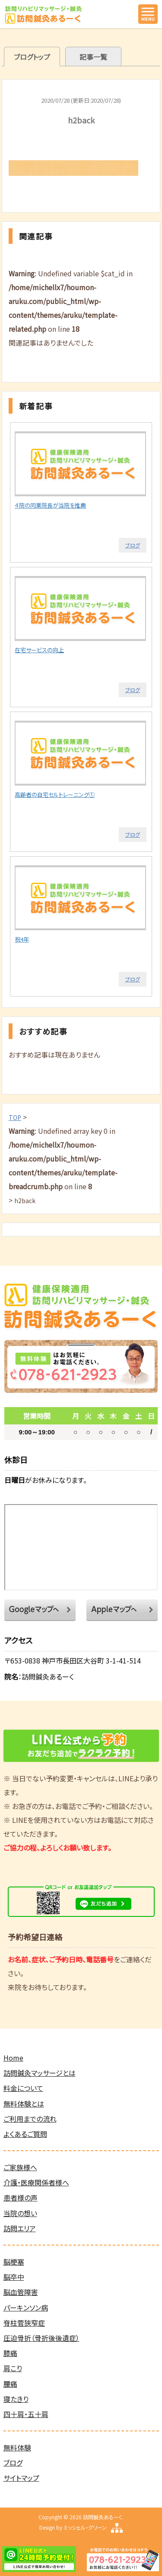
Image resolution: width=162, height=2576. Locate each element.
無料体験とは (23, 2103)
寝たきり (16, 2399)
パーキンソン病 (25, 2307)
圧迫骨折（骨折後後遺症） (41, 2338)
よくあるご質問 (25, 2134)
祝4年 (22, 939)
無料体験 (17, 2447)
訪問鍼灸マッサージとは (39, 2073)
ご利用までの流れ (30, 2118)
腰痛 (10, 2384)
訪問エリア (19, 2228)
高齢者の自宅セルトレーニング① (55, 794)
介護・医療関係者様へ (36, 2182)
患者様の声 (20, 2197)
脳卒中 (13, 2277)
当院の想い (20, 2213)
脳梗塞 (13, 2261)
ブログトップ (32, 57)
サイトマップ (21, 2477)
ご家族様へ (20, 2167)
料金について (23, 2088)
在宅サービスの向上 (39, 650)
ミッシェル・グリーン (85, 2527)
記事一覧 (93, 57)
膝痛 (10, 2353)
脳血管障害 (20, 2292)
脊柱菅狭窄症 (24, 2322)
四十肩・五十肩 (25, 2414)
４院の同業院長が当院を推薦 (50, 505)
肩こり (12, 2368)
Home (13, 2057)
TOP (15, 1117)
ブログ (132, 545)
